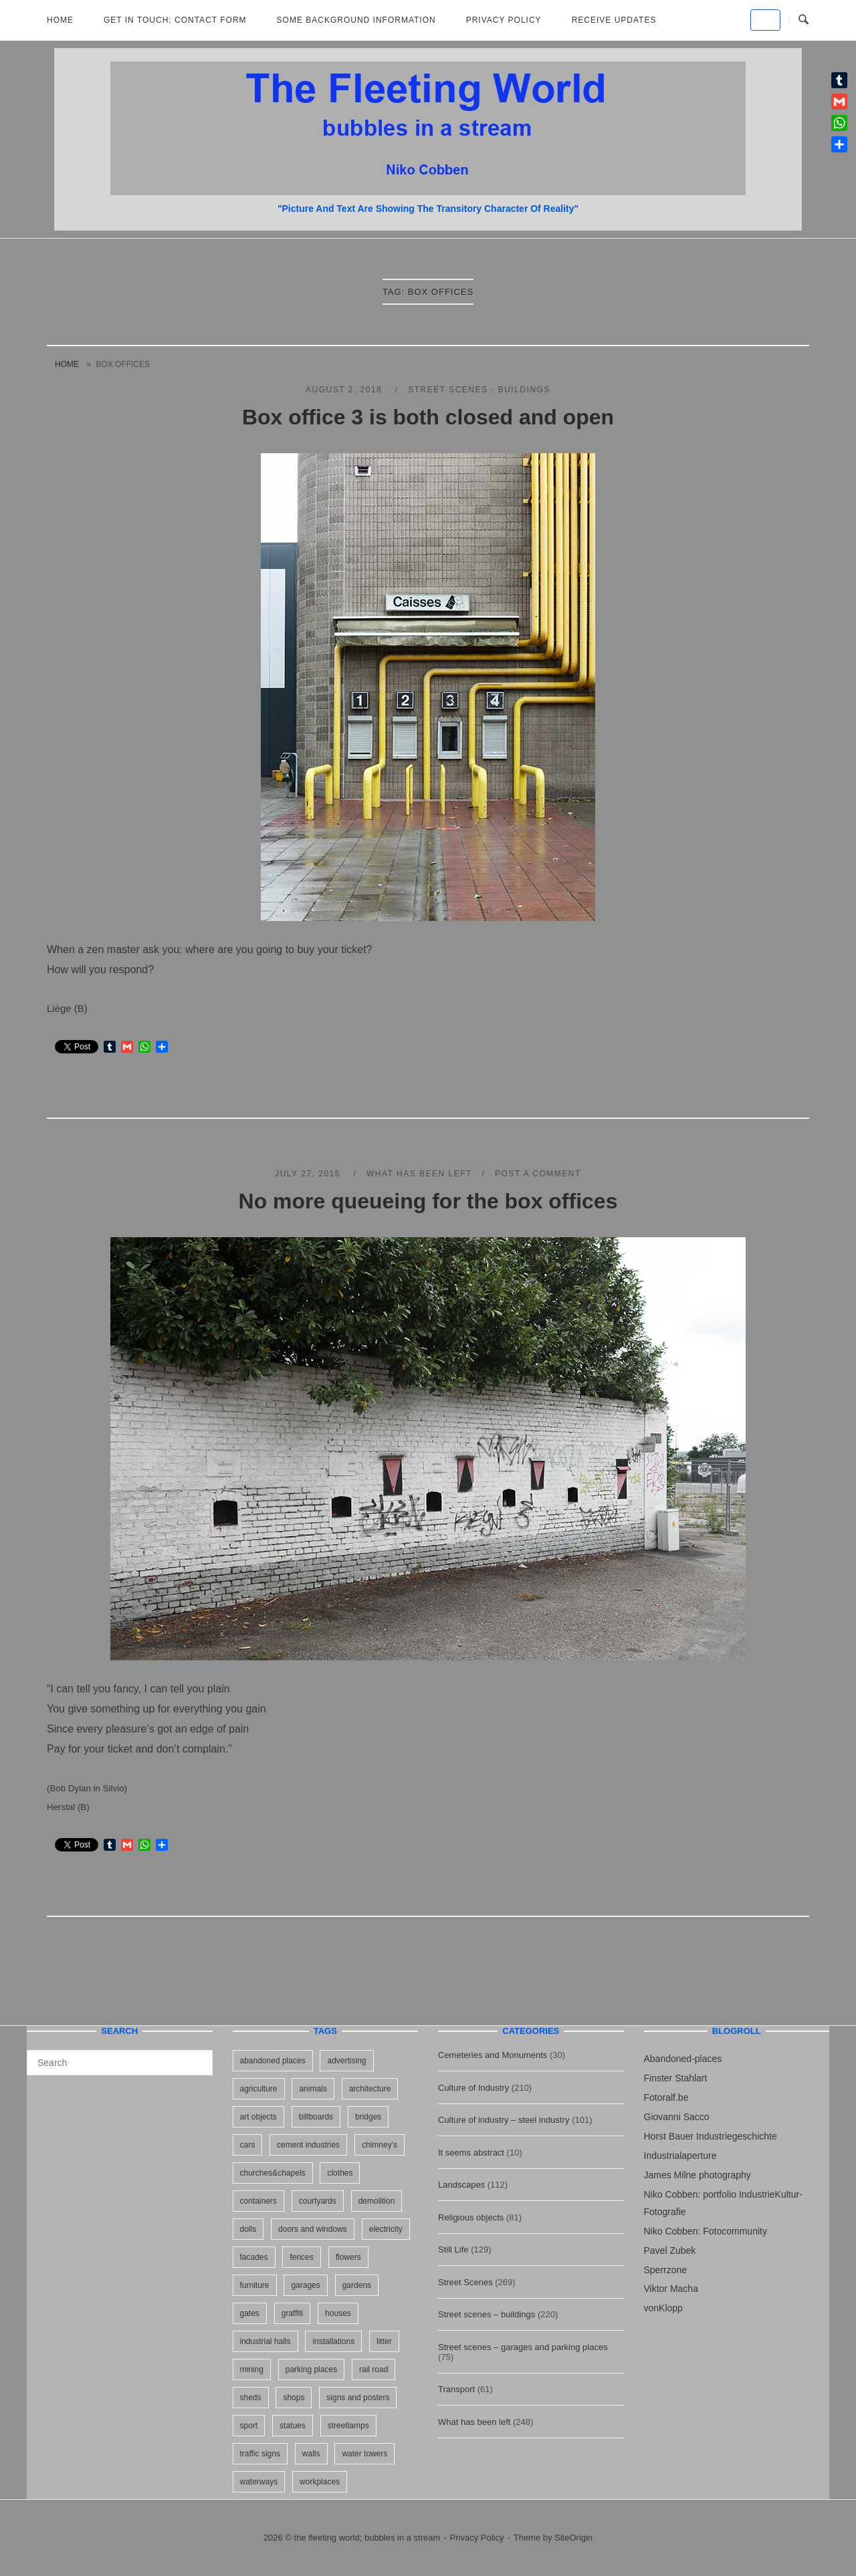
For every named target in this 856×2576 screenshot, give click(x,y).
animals (312, 2088)
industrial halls (265, 2341)
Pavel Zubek (670, 2250)
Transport (456, 2389)
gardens (356, 2285)
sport (249, 2425)
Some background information (356, 20)
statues (293, 2425)
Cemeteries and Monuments (492, 2055)
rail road (373, 2369)
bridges (368, 2116)
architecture (370, 2088)
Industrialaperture (680, 2155)
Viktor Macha (671, 2288)
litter (384, 2341)
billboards (316, 2116)
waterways (259, 2481)
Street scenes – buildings (486, 2314)
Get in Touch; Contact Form (175, 20)
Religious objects (471, 2217)
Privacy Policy (504, 20)
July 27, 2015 (309, 1173)
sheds (250, 2397)
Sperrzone (665, 2270)
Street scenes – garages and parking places (523, 2347)
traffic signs (260, 2453)
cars (247, 2145)
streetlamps (348, 2425)
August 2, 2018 (345, 389)
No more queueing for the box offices (428, 1201)
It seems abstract (471, 2153)
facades (254, 2257)
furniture (255, 2285)
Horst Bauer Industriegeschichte (710, 2136)
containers (258, 2201)
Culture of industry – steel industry (504, 2120)
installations (333, 2341)
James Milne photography (697, 2175)
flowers (348, 2257)
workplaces (320, 2481)
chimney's (379, 2145)
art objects (258, 2116)
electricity (386, 2229)
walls (311, 2453)
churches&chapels (273, 2173)
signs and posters (357, 2397)
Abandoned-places (683, 2058)
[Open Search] (803, 20)
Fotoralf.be (666, 2097)
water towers (364, 2453)
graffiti (292, 2313)
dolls (248, 2229)
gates (249, 2313)
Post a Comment (538, 1173)
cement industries (308, 2145)
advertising (346, 2060)
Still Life (453, 2249)
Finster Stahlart (676, 2078)
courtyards (317, 2201)
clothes (339, 2173)
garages (305, 2285)
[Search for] (120, 2062)
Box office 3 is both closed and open (428, 417)
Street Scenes (465, 2282)
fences (301, 2257)
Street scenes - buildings (479, 389)
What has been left (419, 1173)
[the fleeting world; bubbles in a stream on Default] (765, 20)
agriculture (259, 2088)
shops (293, 2397)
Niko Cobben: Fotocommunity (705, 2231)
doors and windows (312, 2229)
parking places (311, 2369)
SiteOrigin (573, 2538)
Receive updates (614, 20)
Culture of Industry (473, 2088)
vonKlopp (663, 2308)
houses (338, 2313)
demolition (376, 2201)
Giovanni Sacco (677, 2116)
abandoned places (273, 2060)
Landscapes (461, 2185)
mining (251, 2369)
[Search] (198, 2056)
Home (60, 20)
